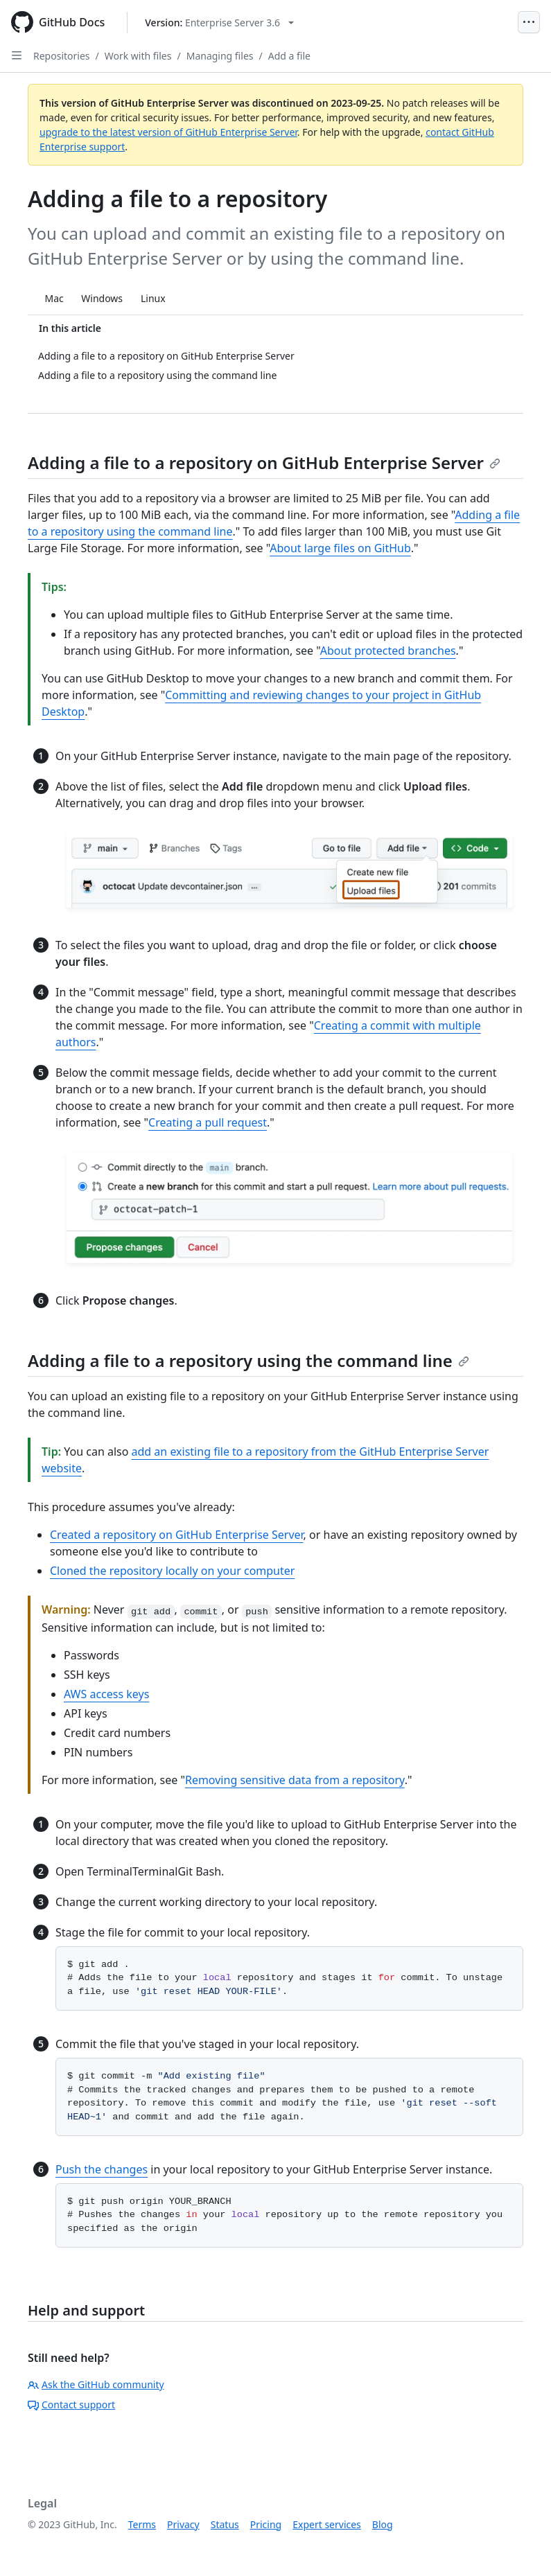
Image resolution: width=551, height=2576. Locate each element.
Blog (382, 2524)
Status (225, 2524)
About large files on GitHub (340, 548)
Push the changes (101, 2169)
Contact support (71, 2404)
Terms (142, 2524)
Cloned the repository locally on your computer (172, 1570)
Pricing (265, 2524)
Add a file (289, 55)
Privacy (183, 2524)
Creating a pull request (207, 1122)
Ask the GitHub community (96, 2384)
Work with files (138, 55)
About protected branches (388, 650)
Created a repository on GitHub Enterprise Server (177, 1534)
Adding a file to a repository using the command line (248, 1360)
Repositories (61, 55)
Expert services (326, 2524)
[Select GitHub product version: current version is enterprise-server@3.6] (219, 22)
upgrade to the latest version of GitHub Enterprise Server (168, 132)
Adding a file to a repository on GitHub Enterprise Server (264, 462)
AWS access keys (106, 1694)
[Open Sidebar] (17, 55)
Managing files (220, 55)
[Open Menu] (529, 22)
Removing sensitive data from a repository (295, 1780)
